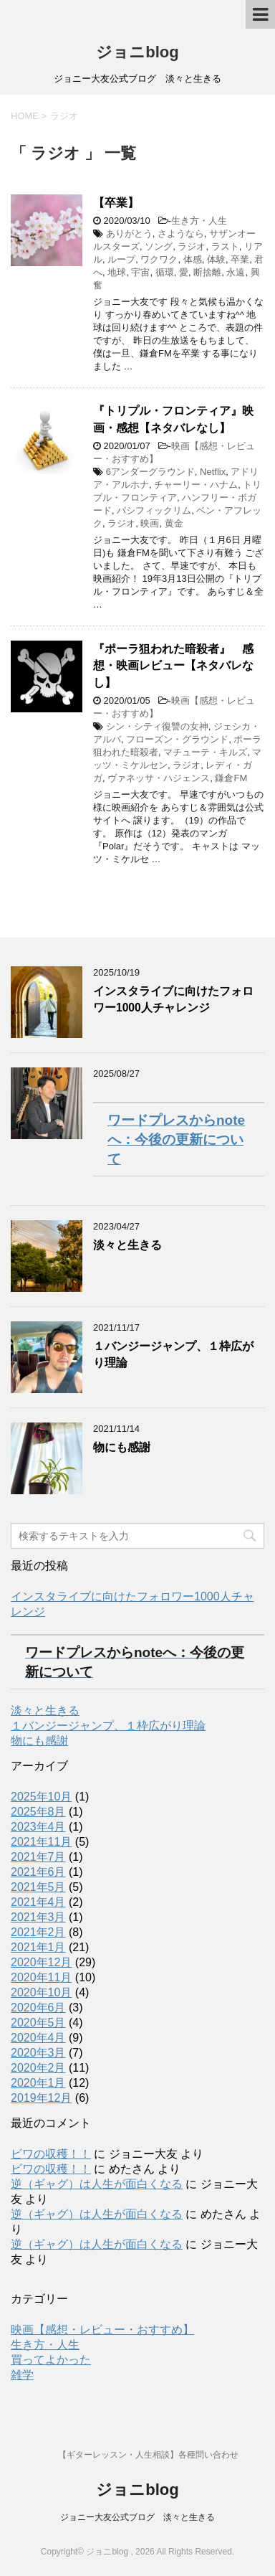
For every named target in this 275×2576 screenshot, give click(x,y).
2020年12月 (41, 1962)
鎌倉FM (231, 778)
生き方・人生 (199, 220)
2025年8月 (38, 1812)
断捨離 (207, 272)
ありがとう (129, 233)
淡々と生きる (127, 1245)
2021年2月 (38, 1932)
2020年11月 (41, 1977)
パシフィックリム (154, 510)
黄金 (174, 523)
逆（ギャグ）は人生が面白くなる (97, 2184)
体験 (216, 259)
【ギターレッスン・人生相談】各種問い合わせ (148, 2455)
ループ (121, 259)
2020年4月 (38, 2038)
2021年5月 (38, 1887)
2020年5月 (38, 2022)
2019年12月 (41, 2098)
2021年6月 (38, 1872)
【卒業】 (116, 203)
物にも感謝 (121, 1447)
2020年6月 (38, 2007)
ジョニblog (137, 52)
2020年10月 (41, 1992)
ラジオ (192, 246)
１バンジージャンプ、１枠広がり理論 (108, 1725)
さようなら (181, 233)
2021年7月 (38, 1857)
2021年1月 (38, 1947)
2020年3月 (38, 2053)
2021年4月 (38, 1902)
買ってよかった (51, 2360)
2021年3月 (38, 1917)
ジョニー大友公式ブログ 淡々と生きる (137, 2517)
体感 (192, 259)
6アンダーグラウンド (150, 471)
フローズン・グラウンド (177, 739)
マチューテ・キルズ (205, 752)
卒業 (240, 259)
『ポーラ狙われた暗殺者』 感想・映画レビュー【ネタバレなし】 (173, 666)
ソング (159, 246)
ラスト (225, 246)
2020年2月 (38, 2068)
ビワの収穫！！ (51, 2154)
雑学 (22, 2375)
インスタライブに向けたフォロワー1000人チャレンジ (173, 999)
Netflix (213, 471)
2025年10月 (41, 1797)
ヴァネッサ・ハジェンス (158, 778)
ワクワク (159, 259)
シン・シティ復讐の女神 (157, 726)
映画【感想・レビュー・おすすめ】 (102, 2329)
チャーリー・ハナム (196, 484)
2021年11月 (41, 1842)
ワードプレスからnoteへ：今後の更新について (176, 1139)
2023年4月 (38, 1827)
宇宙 (140, 272)
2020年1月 (38, 2083)
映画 (149, 523)
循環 (164, 272)
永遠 (235, 272)
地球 (116, 272)
